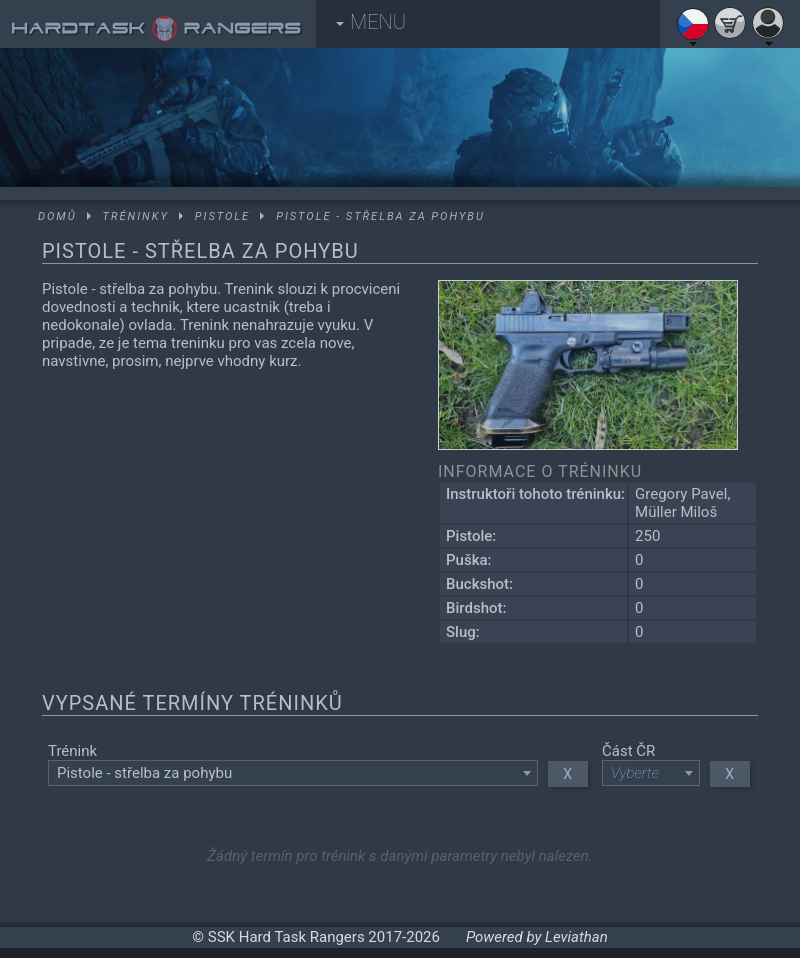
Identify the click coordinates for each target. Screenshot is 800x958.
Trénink (72, 751)
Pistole (222, 216)
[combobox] (293, 773)
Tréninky (136, 216)
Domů (57, 216)
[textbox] (293, 773)
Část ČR (628, 751)
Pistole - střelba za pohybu (380, 216)
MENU (371, 22)
